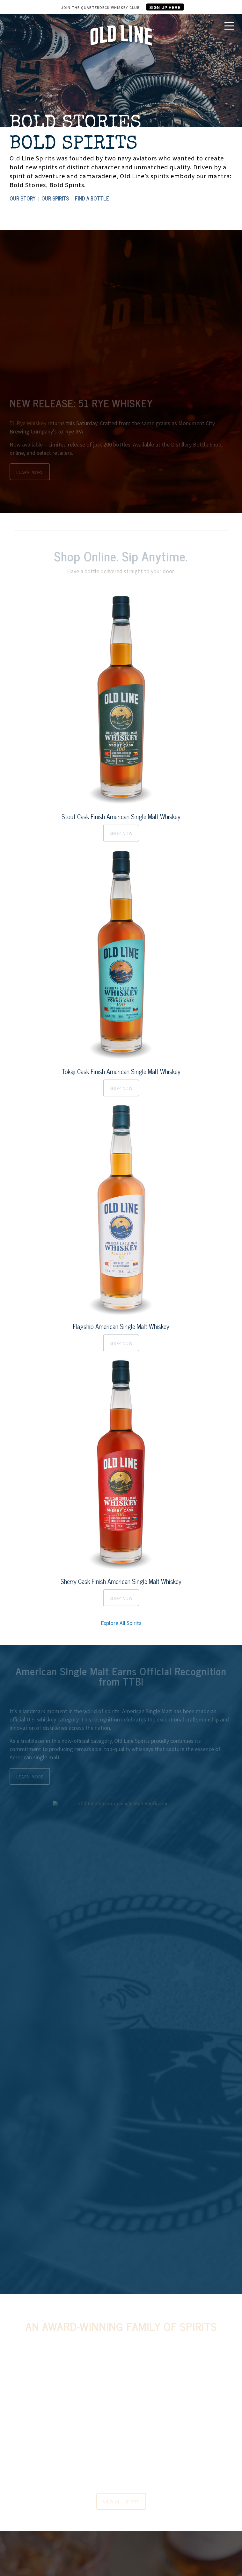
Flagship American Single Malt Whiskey (121, 1326)
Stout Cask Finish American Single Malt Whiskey (121, 816)
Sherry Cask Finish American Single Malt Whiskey (121, 1581)
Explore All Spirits (121, 1623)
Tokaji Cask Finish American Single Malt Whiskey (121, 1071)
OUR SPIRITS (55, 198)
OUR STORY (22, 198)
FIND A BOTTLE (92, 198)
